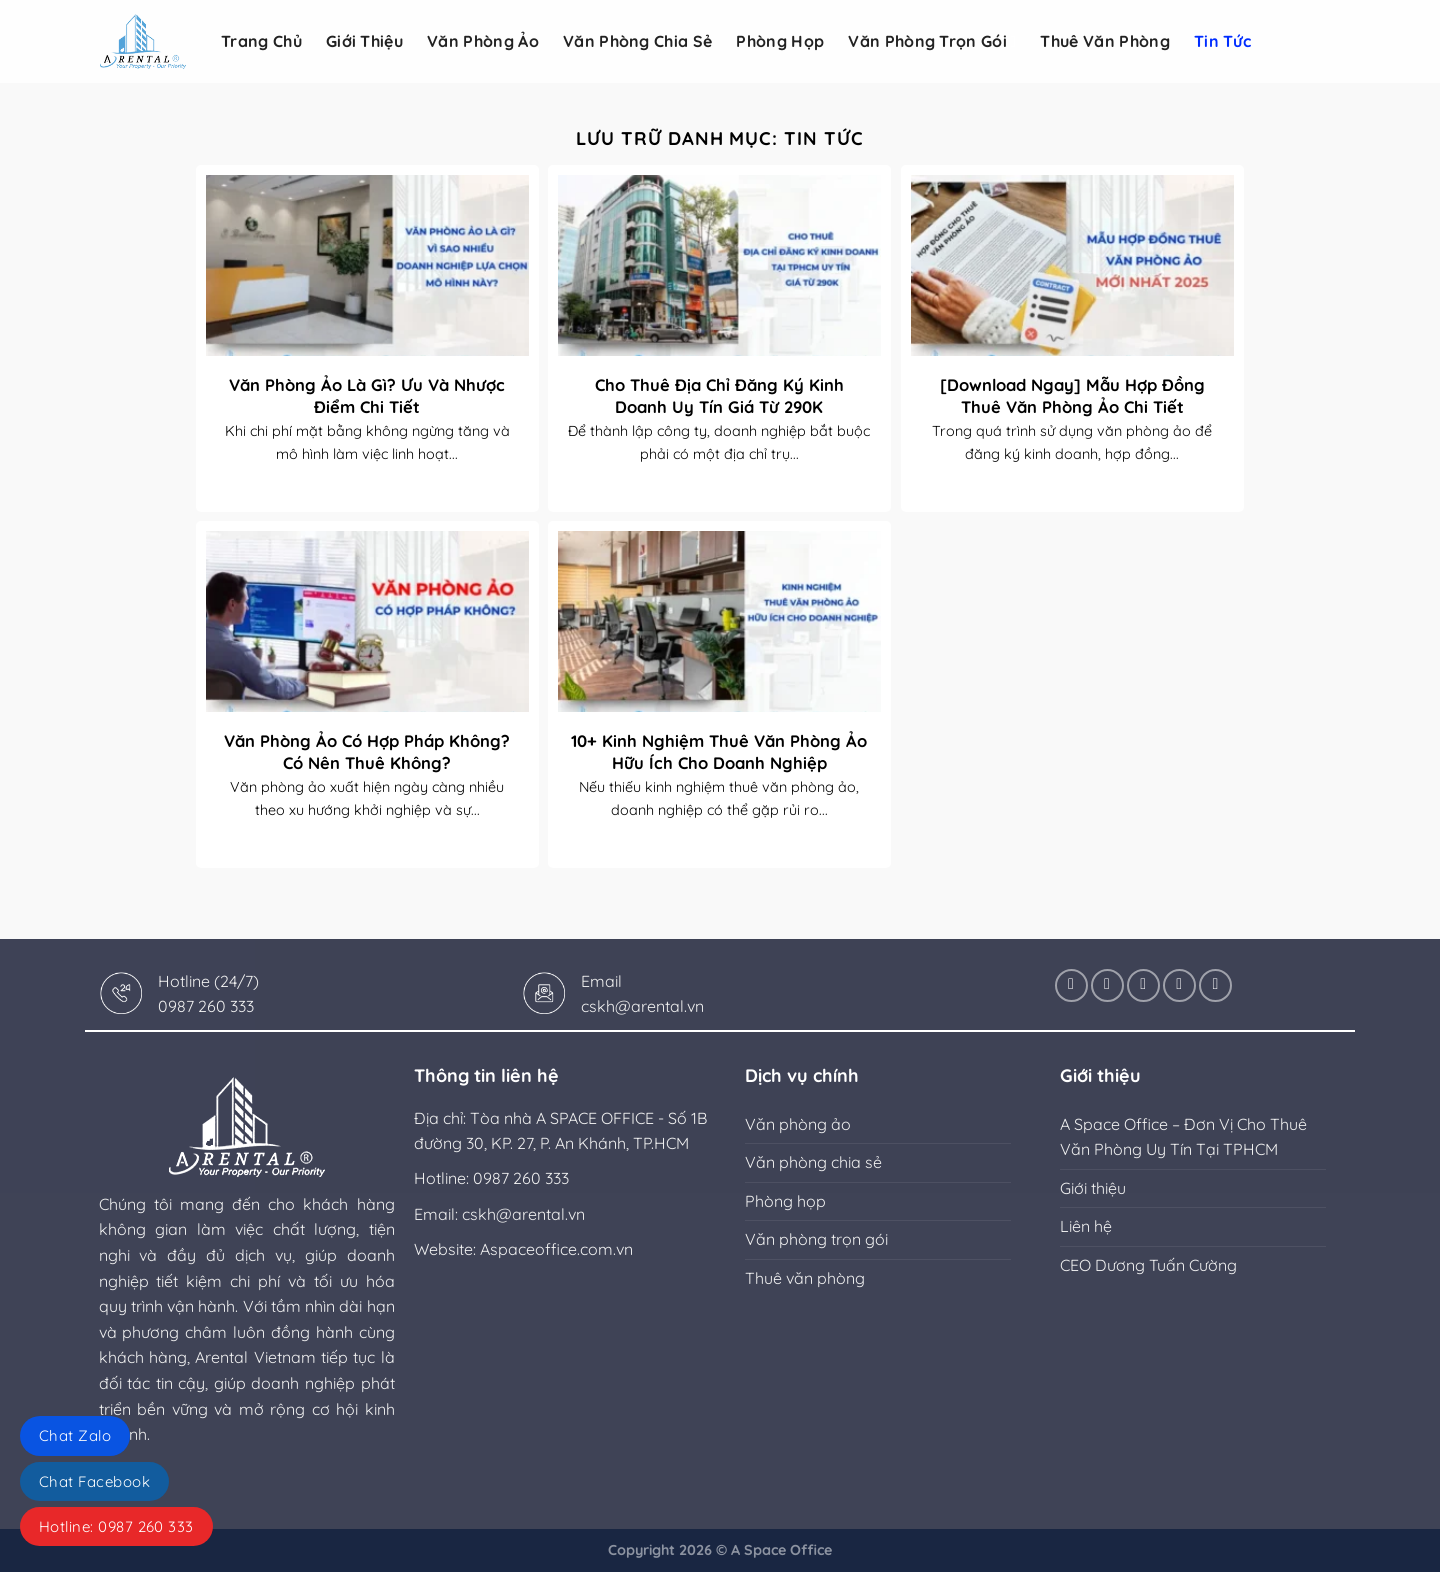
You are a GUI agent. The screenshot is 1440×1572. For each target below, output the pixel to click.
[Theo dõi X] (1143, 985)
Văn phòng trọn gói (932, 41)
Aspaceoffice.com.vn (556, 1249)
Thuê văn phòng (1104, 41)
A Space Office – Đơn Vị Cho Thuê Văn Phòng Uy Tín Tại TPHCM (1183, 1137)
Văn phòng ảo (483, 41)
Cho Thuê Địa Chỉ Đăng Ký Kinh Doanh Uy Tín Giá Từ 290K (719, 395)
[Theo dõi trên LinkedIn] (1179, 985)
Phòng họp (780, 41)
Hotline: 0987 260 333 (116, 1526)
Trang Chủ (261, 41)
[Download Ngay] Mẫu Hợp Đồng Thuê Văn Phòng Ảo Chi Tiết (1072, 395)
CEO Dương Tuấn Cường (1148, 1265)
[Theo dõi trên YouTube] (1215, 985)
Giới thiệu (1093, 1188)
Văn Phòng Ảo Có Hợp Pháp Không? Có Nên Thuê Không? (367, 751)
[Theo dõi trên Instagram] (1107, 985)
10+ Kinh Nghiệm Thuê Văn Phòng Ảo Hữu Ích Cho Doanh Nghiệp (719, 751)
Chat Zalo (75, 1435)
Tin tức (1222, 41)
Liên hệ (1086, 1226)
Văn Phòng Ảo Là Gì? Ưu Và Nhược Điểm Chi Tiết (367, 395)
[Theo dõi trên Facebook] (1071, 985)
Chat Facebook (94, 1481)
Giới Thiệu (364, 41)
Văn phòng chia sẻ (637, 41)
